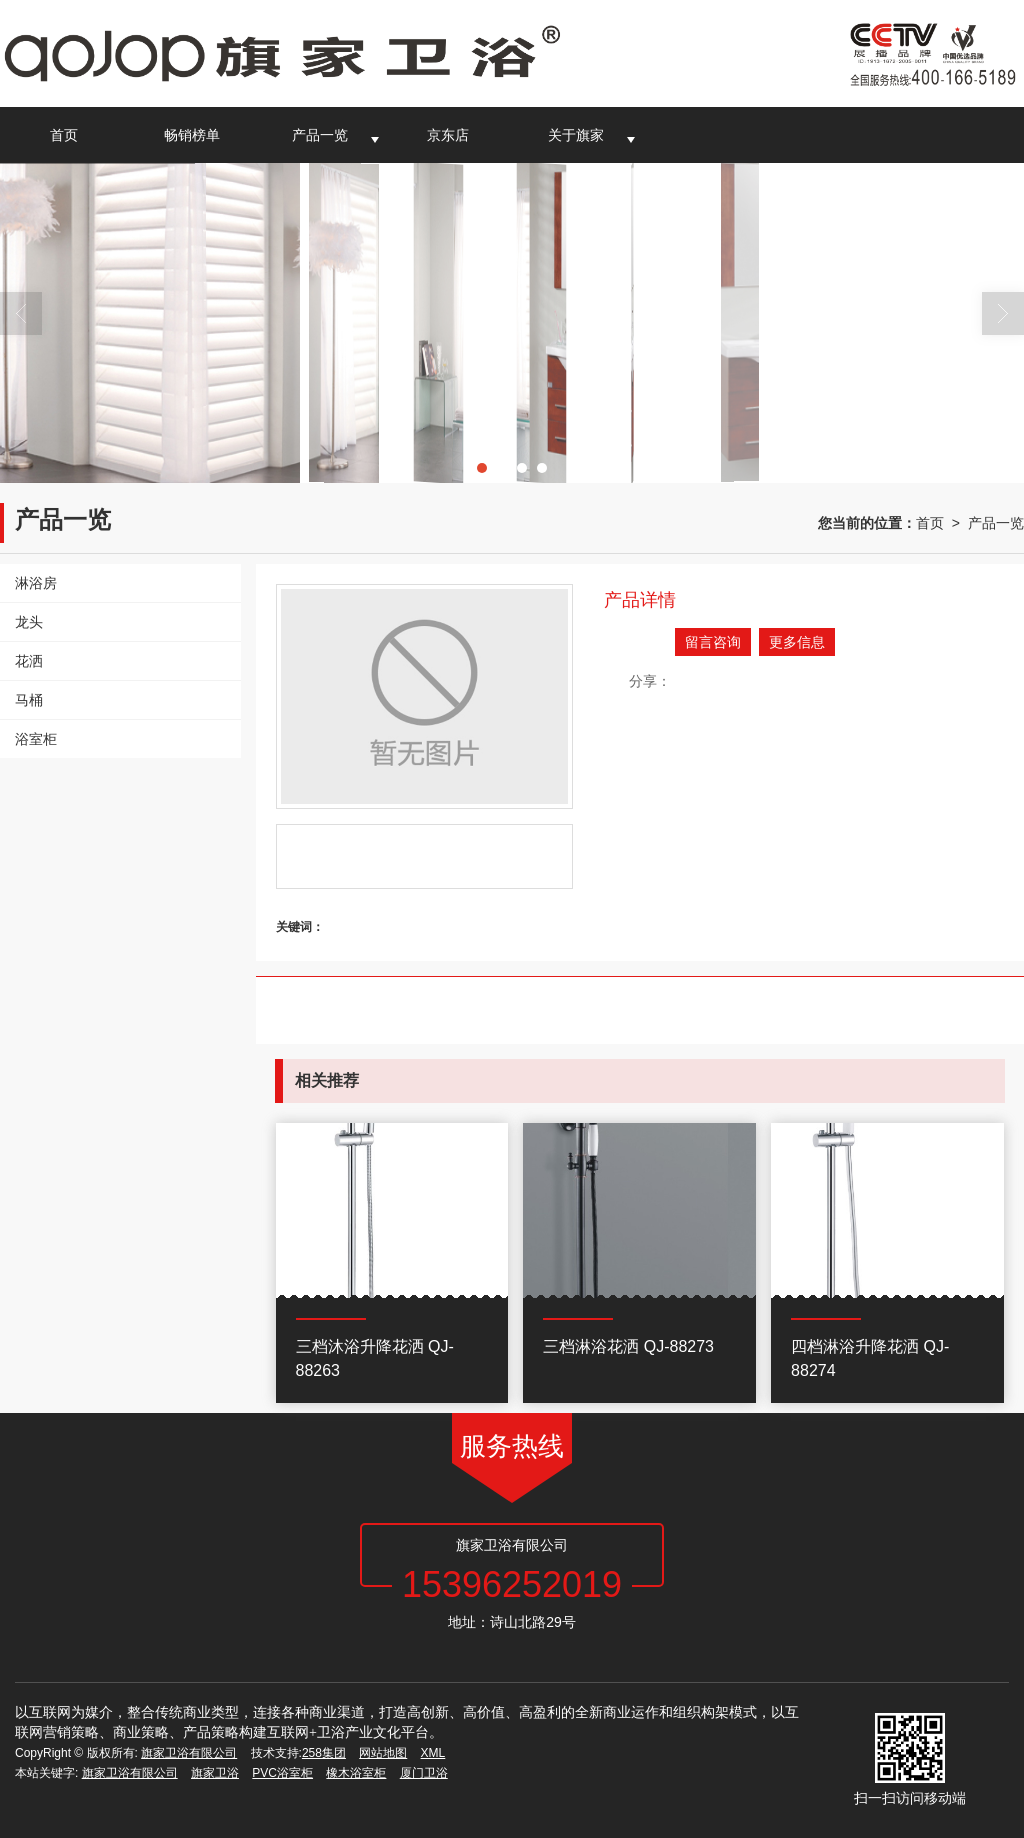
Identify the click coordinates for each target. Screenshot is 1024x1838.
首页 (64, 135)
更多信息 (797, 642)
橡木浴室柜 (356, 1773)
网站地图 (383, 1753)
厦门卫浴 (424, 1773)
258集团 (324, 1753)
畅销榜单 (192, 135)
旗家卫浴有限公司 (189, 1753)
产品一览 (320, 135)
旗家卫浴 (215, 1773)
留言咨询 (713, 642)
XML (433, 1753)
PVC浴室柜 (282, 1773)
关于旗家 (576, 135)
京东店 (448, 135)
